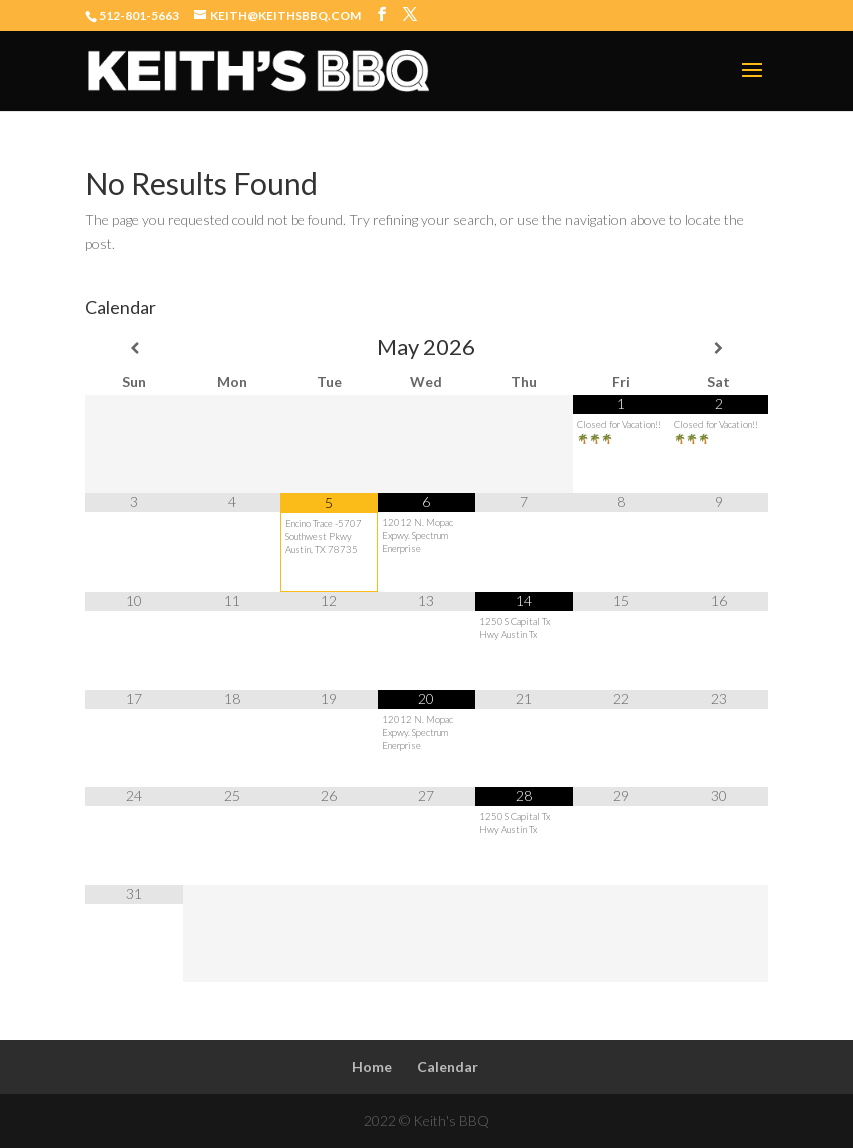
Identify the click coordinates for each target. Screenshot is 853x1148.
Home (372, 1066)
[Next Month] (718, 348)
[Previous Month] (133, 348)
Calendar (447, 1066)
